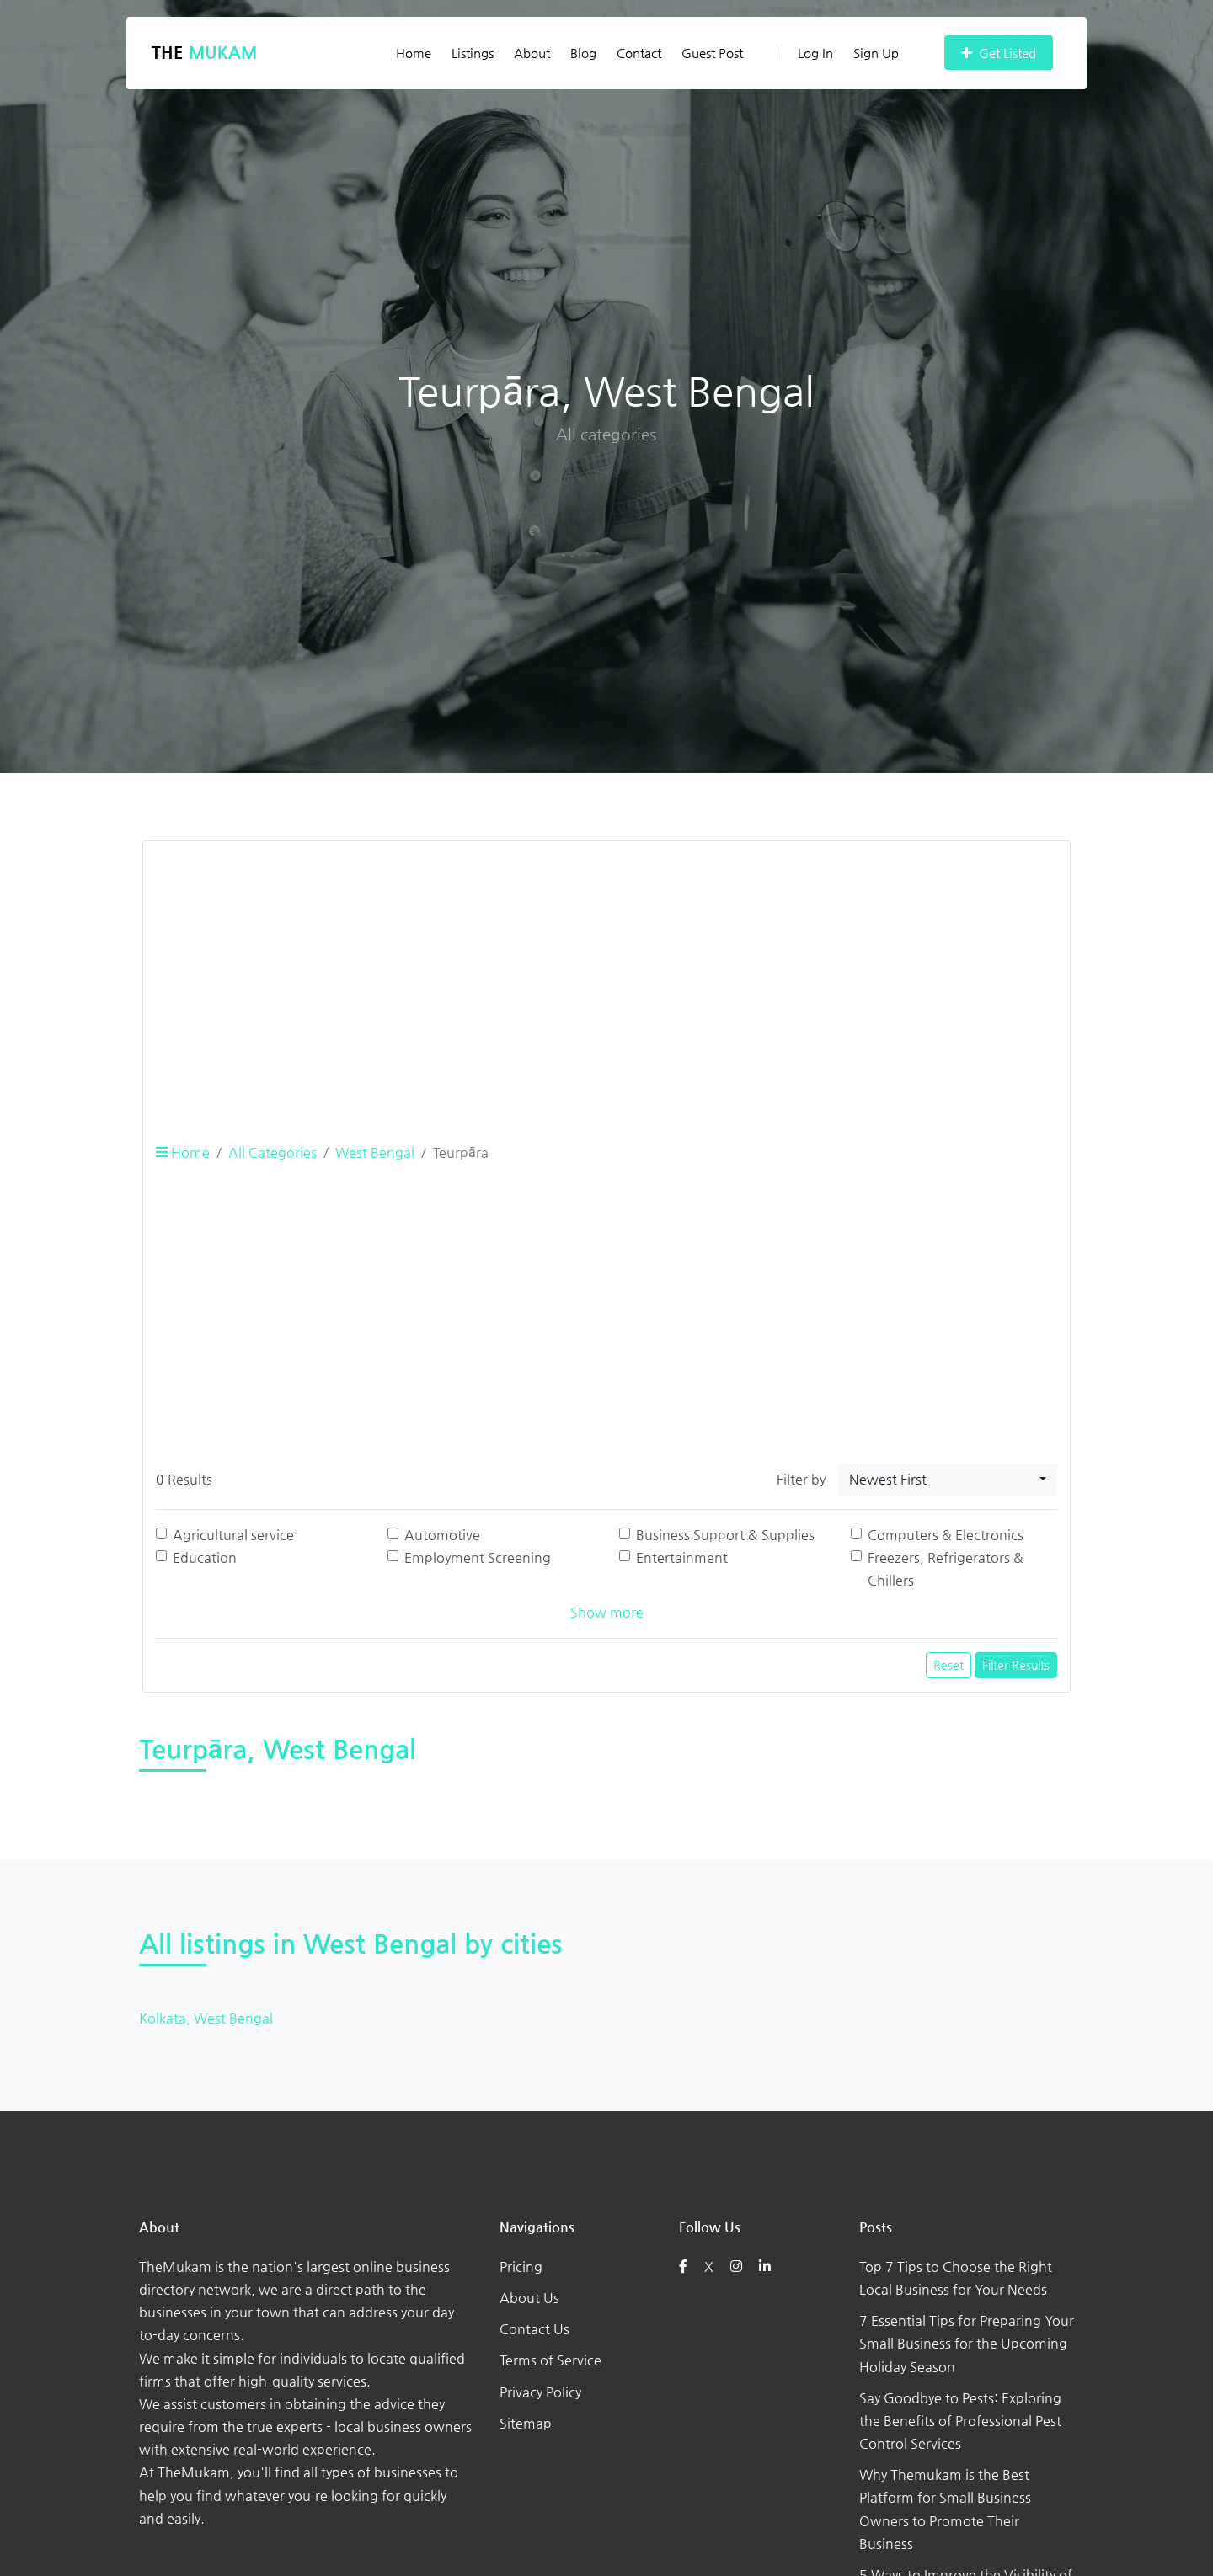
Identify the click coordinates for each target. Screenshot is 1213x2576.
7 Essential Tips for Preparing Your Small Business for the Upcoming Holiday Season (966, 2343)
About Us (529, 2298)
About (532, 52)
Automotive (442, 1535)
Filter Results (1016, 1665)
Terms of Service (550, 2360)
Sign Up (876, 52)
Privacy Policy (540, 2392)
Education (205, 1557)
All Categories (272, 1152)
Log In (805, 52)
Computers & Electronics (945, 1535)
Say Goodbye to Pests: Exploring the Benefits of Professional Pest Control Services (960, 2420)
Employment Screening (477, 1557)
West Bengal (374, 1152)
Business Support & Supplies (725, 1535)
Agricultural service (233, 1535)
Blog (583, 52)
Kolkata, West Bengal (206, 2018)
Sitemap (526, 2423)
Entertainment (682, 1557)
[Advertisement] (606, 973)
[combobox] (947, 1480)
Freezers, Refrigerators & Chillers (945, 1568)
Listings (473, 52)
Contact (639, 52)
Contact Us (534, 2329)
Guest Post (712, 52)
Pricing (521, 2267)
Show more (607, 1612)
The (204, 52)
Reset (948, 1665)
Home (413, 52)
